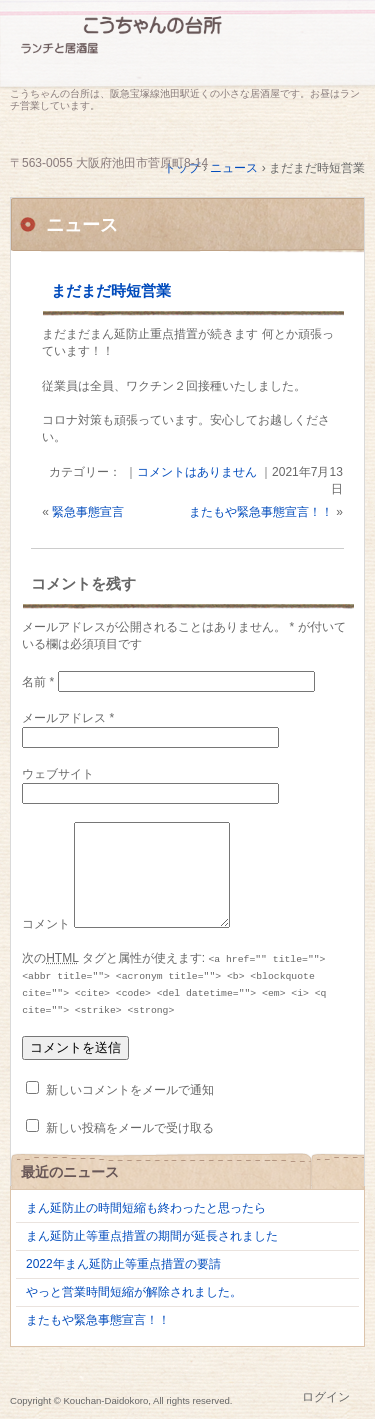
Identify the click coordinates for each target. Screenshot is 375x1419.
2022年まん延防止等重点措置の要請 (123, 1264)
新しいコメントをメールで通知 (130, 1090)
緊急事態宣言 (88, 512)
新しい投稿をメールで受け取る (130, 1128)
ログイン (326, 1397)
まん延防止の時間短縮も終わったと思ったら (146, 1208)
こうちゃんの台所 (187, 47)
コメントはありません (197, 472)
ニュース (82, 225)
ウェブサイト (58, 774)
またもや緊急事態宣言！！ (261, 512)
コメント (46, 924)
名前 (38, 682)
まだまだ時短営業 (111, 290)
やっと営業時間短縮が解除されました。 (134, 1292)
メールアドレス (68, 718)
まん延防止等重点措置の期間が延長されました (152, 1236)
